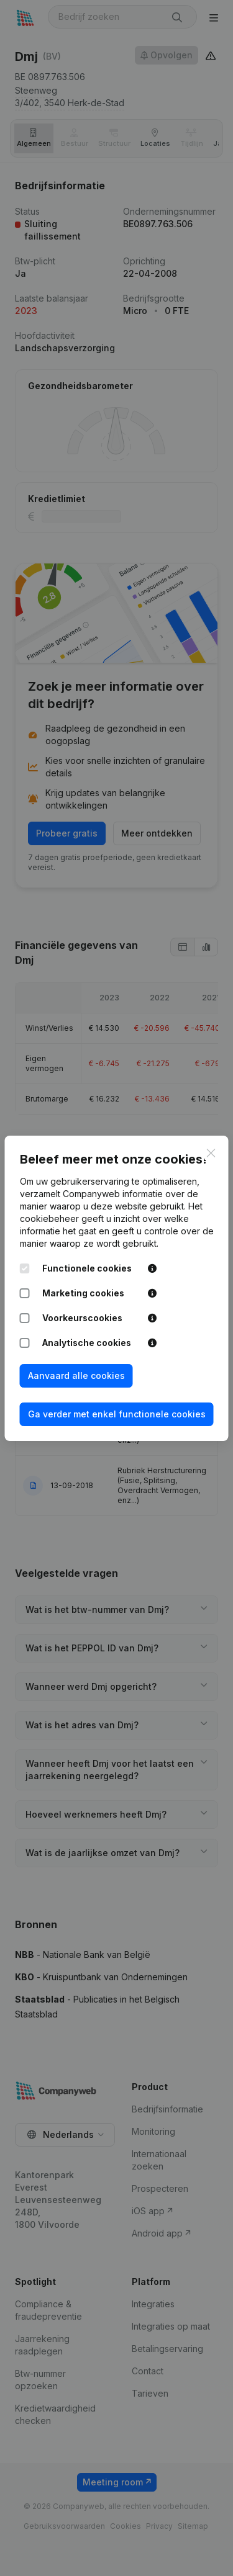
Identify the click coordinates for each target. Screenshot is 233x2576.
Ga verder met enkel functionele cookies (117, 1414)
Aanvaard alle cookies (76, 1375)
